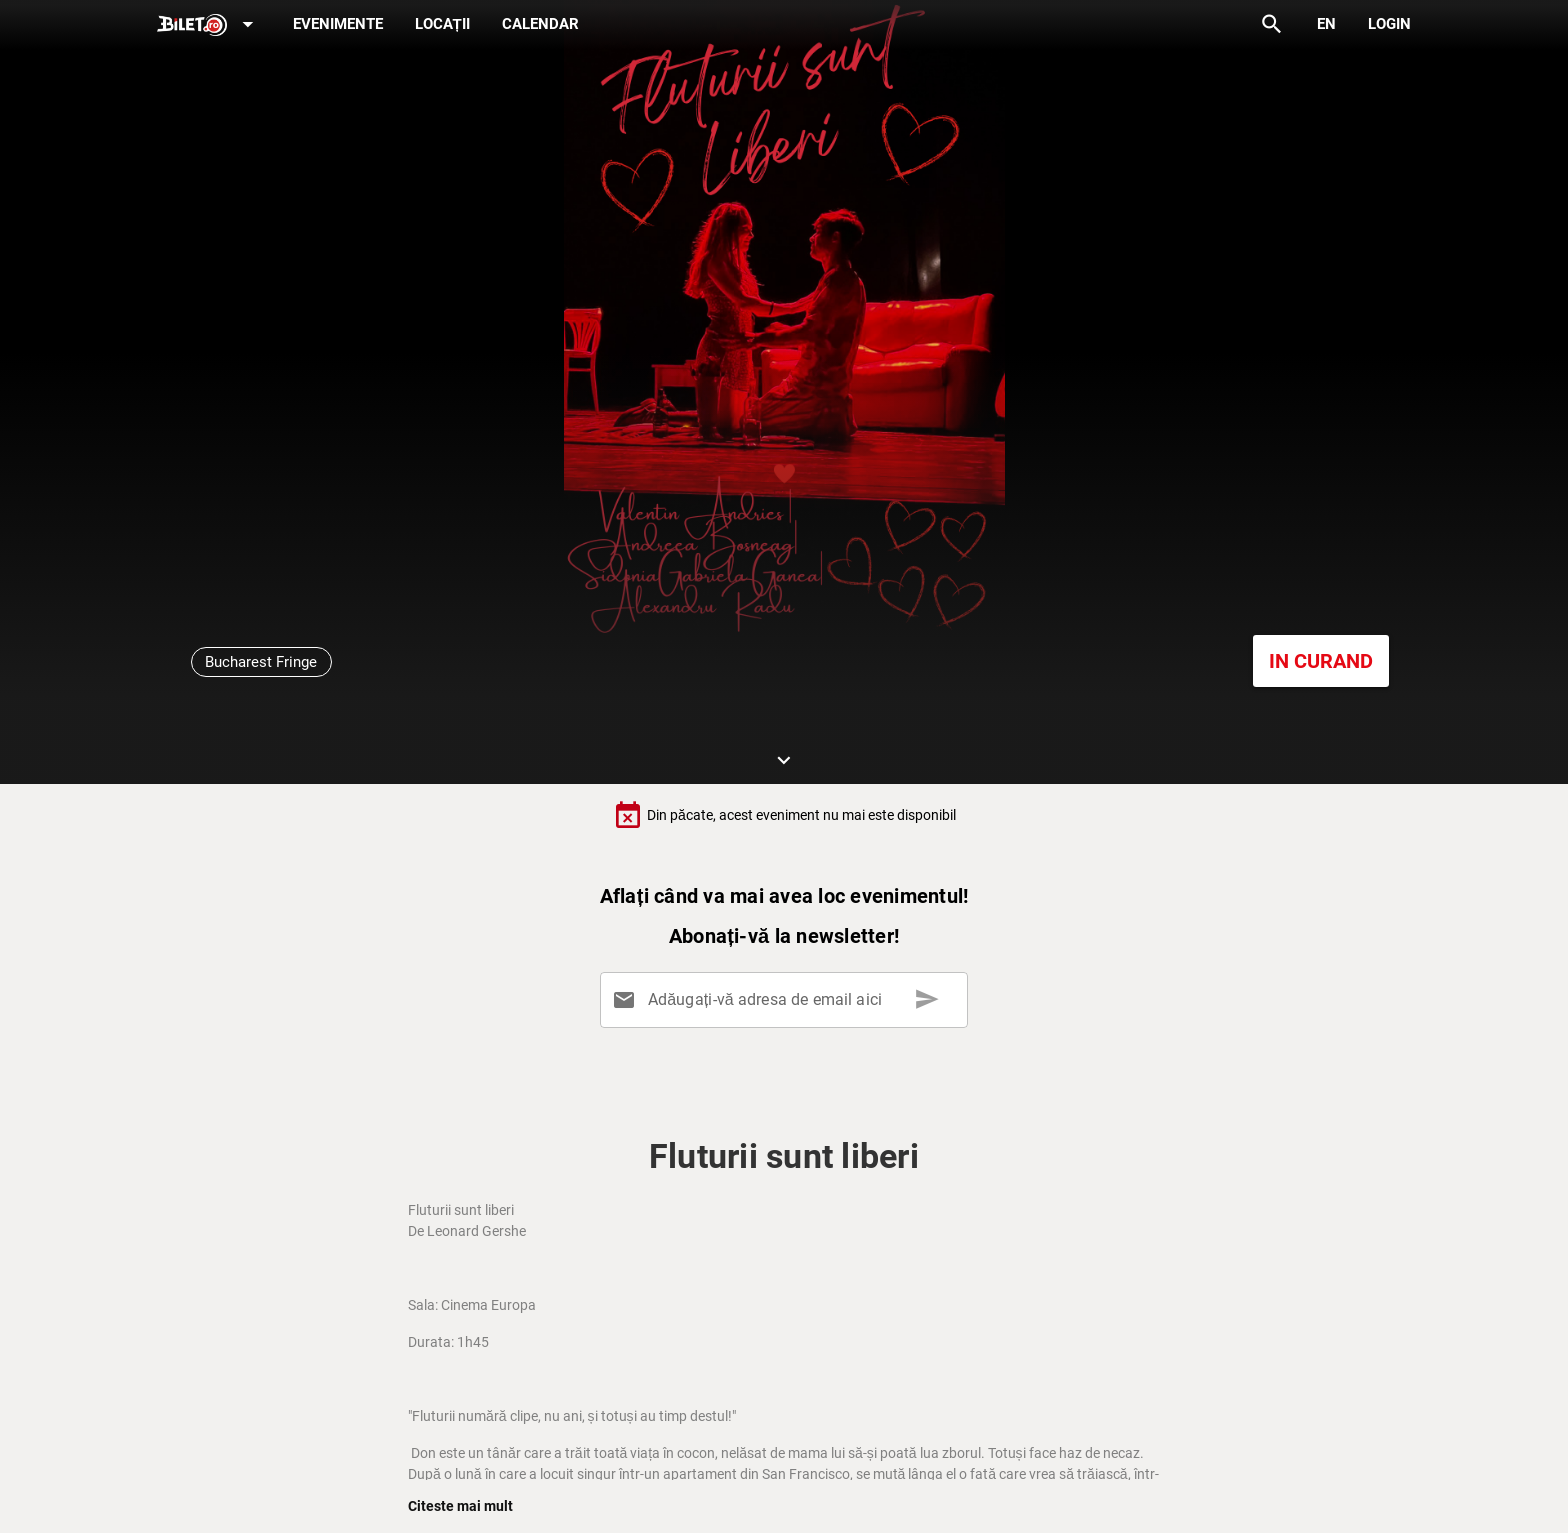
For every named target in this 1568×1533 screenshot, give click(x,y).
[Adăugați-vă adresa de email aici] (788, 1000)
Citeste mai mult (460, 1506)
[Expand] (209, 25)
